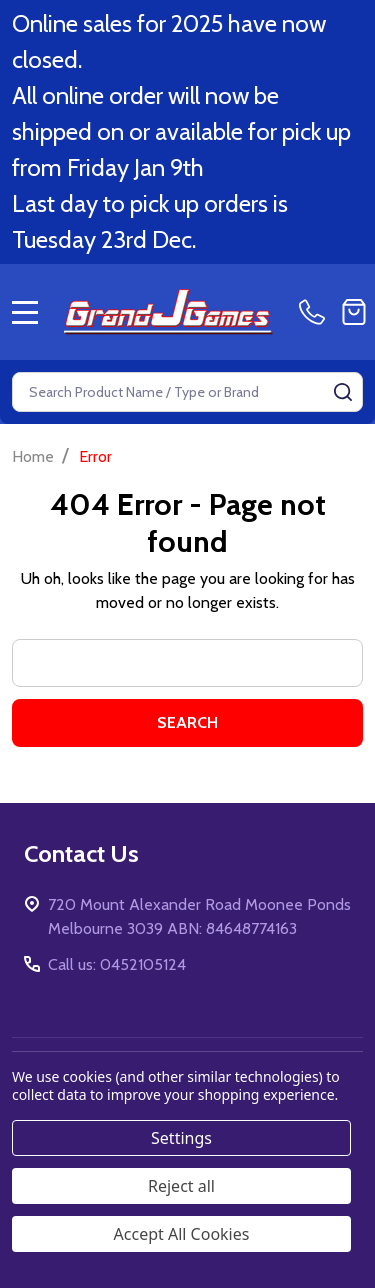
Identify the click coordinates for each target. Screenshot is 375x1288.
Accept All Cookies (182, 1234)
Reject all (181, 1186)
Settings (181, 1138)
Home (33, 456)
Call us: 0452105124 (117, 964)
